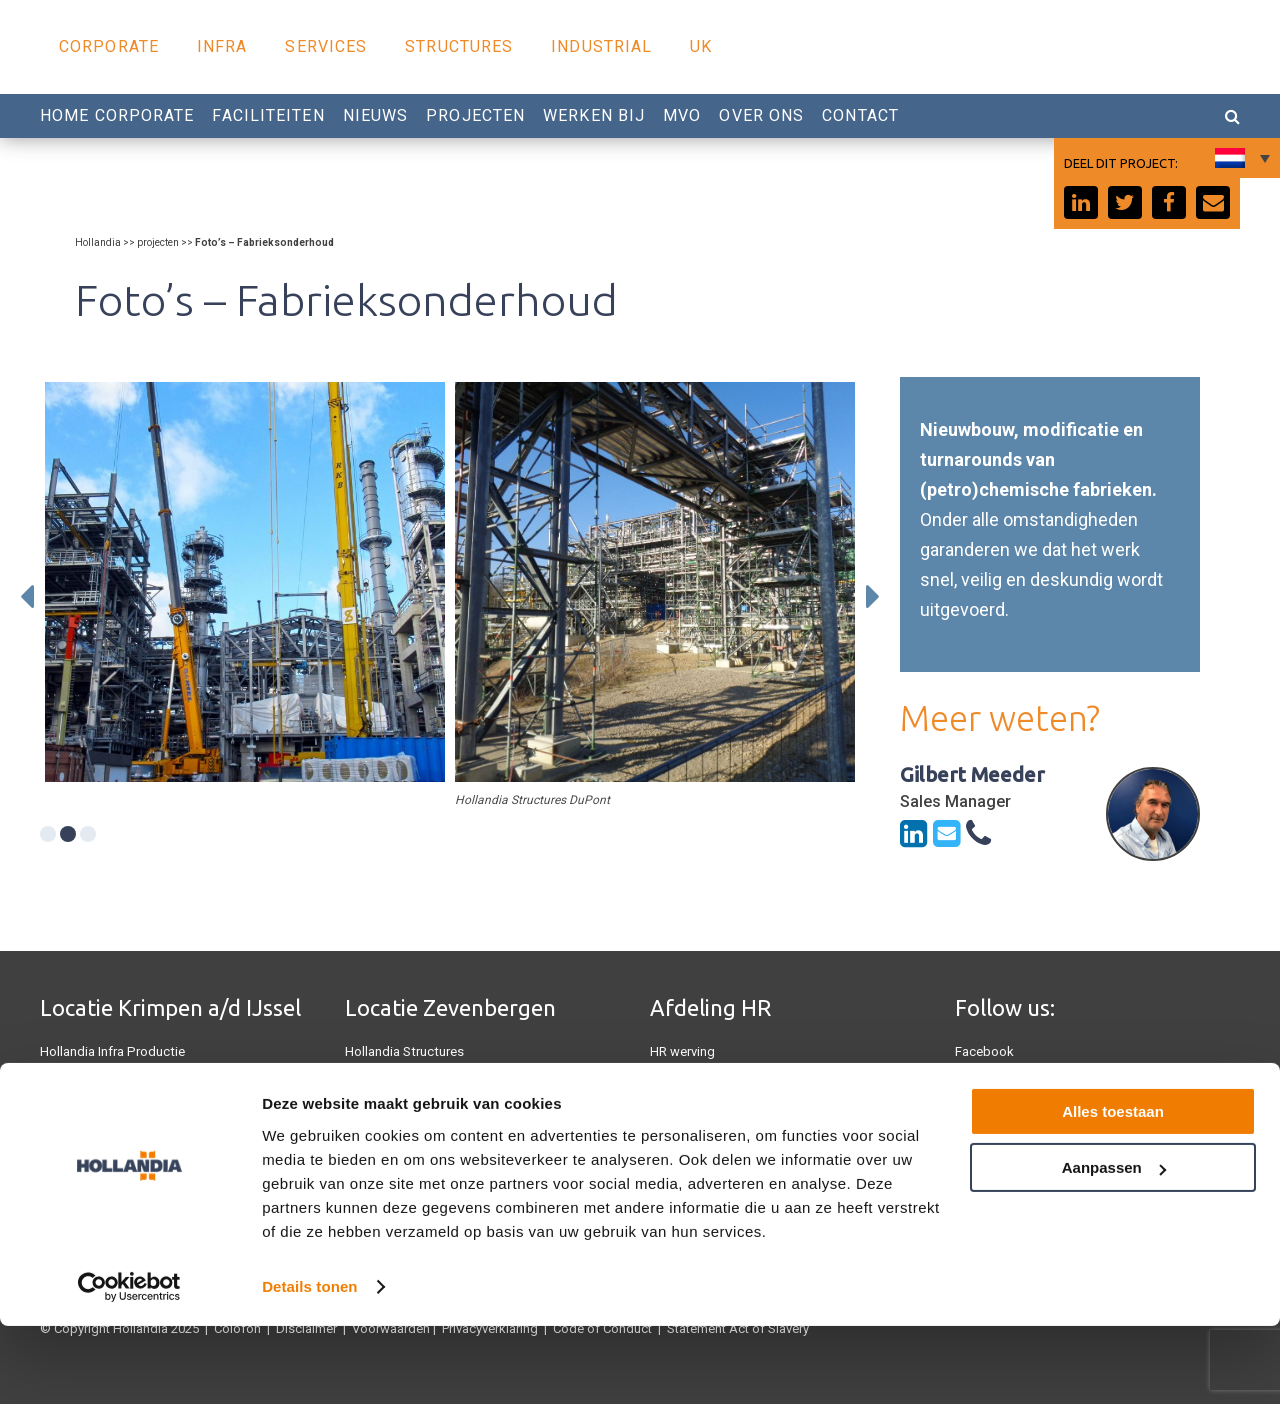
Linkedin (979, 1111)
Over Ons (761, 115)
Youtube (979, 1081)
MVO (682, 115)
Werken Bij (594, 115)
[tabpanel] (245, 582)
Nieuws (376, 115)
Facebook (984, 1051)
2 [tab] (68, 834)
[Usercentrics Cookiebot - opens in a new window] (129, 1365)
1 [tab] (48, 834)
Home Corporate (117, 115)
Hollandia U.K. (80, 1111)
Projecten (475, 115)
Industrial (601, 46)
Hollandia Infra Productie (111, 1051)
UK (701, 46)
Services (326, 46)
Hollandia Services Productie (122, 1081)
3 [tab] (88, 834)
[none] (1240, 158)
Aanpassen (1114, 1245)
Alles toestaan (1113, 1189)
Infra (222, 46)
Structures (459, 46)
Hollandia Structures (403, 1051)
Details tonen (309, 1364)
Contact (860, 115)
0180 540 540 (701, 1081)
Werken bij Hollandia (709, 1111)
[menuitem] (1240, 158)
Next (873, 597)
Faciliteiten (268, 115)
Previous (27, 597)
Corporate (109, 46)
